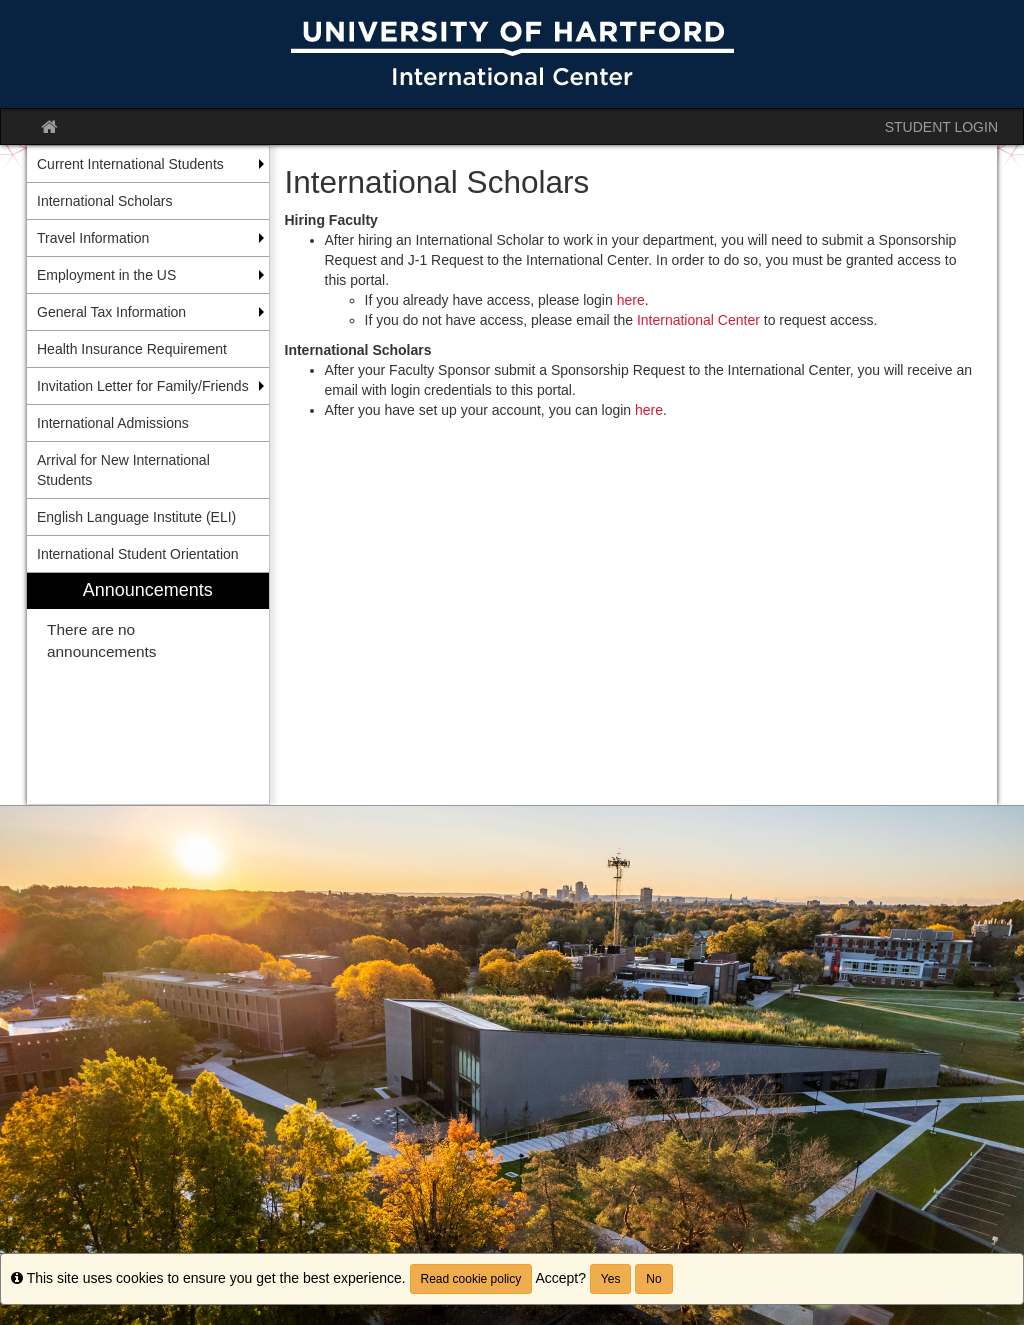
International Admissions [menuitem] (113, 423)
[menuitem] (148, 688)
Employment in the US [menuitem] (106, 275)
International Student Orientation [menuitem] (138, 554)
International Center (698, 320)
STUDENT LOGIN (941, 127)
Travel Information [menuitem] (93, 238)
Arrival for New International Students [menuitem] (123, 470)
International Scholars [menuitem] (104, 201)
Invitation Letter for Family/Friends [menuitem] (143, 386)
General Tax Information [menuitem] (111, 312)
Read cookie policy (471, 1279)
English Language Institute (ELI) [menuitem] (136, 517)
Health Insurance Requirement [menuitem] (132, 349)
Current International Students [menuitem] (130, 164)
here (631, 300)
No (653, 1279)
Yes (611, 1279)
